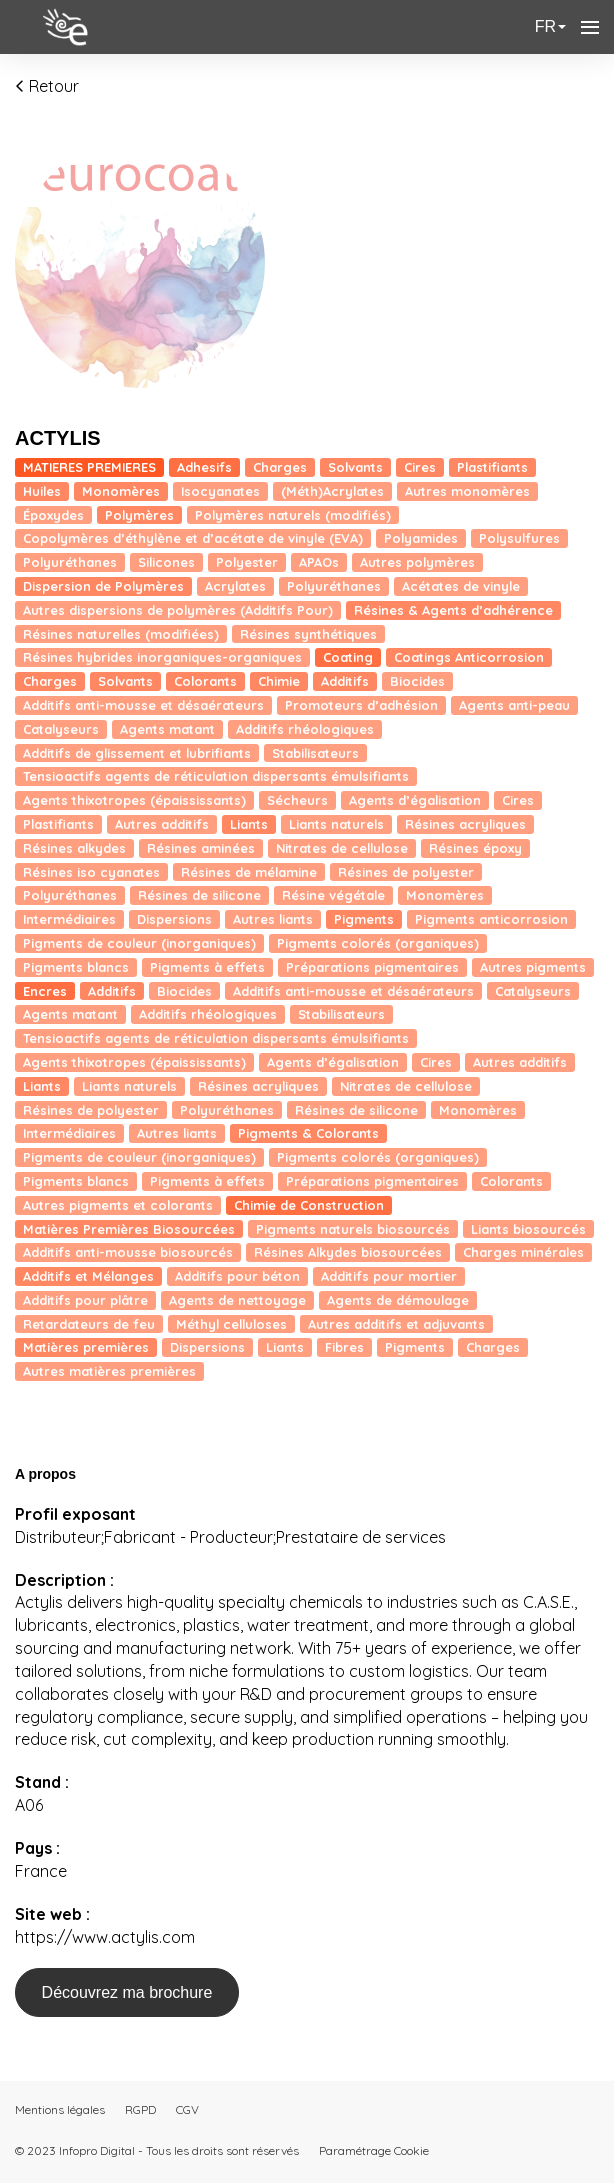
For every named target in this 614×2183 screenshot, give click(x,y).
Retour (47, 86)
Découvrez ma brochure (127, 1992)
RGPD (140, 2109)
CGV (187, 2109)
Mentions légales (60, 2109)
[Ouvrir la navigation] (590, 27)
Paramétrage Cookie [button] (374, 2150)
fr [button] (550, 26)
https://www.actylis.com (105, 1937)
